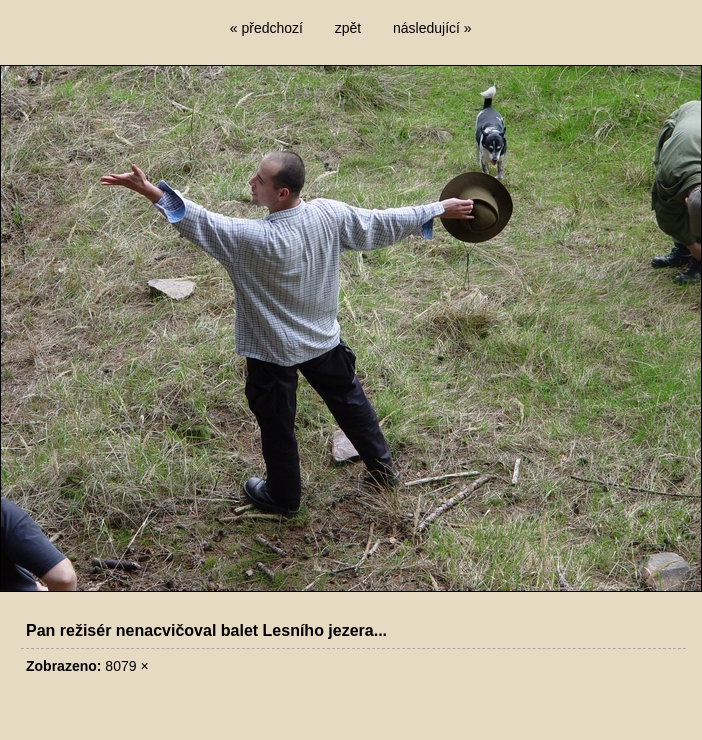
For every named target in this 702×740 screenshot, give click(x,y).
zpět (348, 28)
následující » (432, 28)
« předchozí (266, 28)
